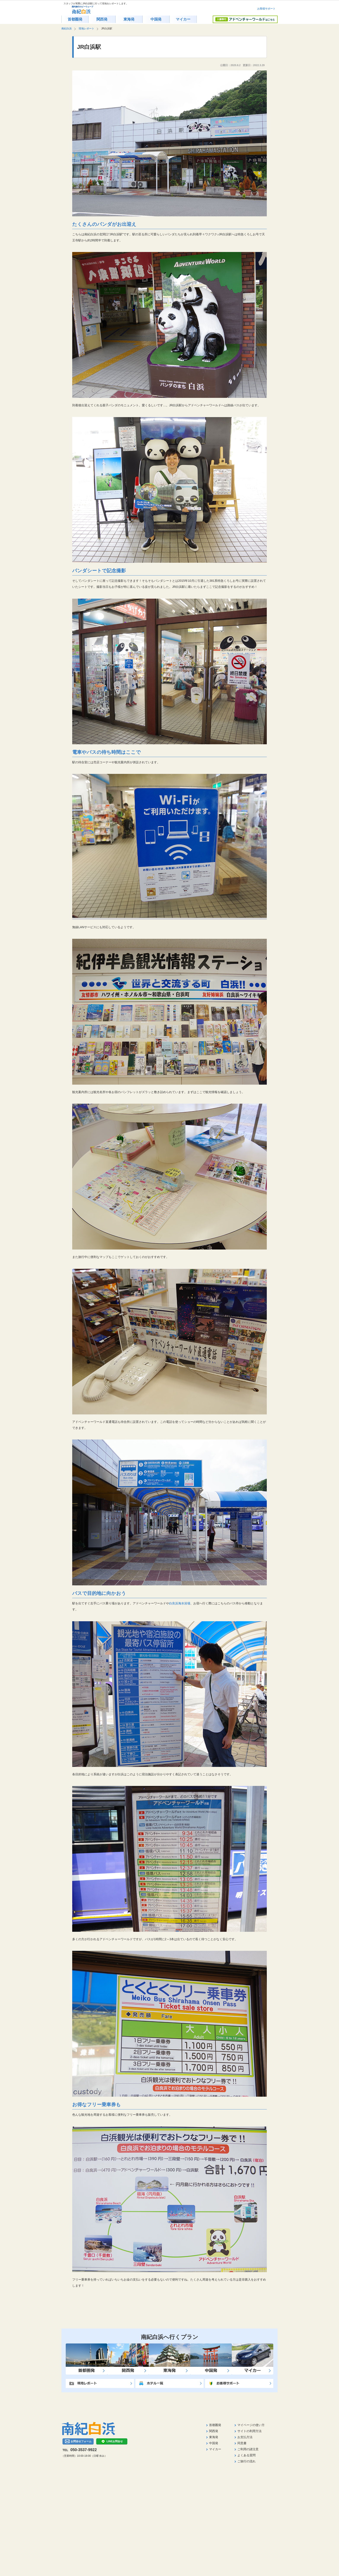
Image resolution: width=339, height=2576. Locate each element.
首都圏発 (75, 19)
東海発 (128, 19)
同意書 (241, 2443)
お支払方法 (245, 2437)
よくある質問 (246, 2455)
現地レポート (86, 28)
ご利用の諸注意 (248, 2449)
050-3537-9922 (83, 2450)
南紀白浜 (66, 28)
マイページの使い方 (251, 2425)
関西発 (101, 19)
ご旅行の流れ (246, 2461)
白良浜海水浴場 (179, 1603)
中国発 (156, 19)
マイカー (183, 19)
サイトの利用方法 (249, 2431)
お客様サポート (266, 8)
